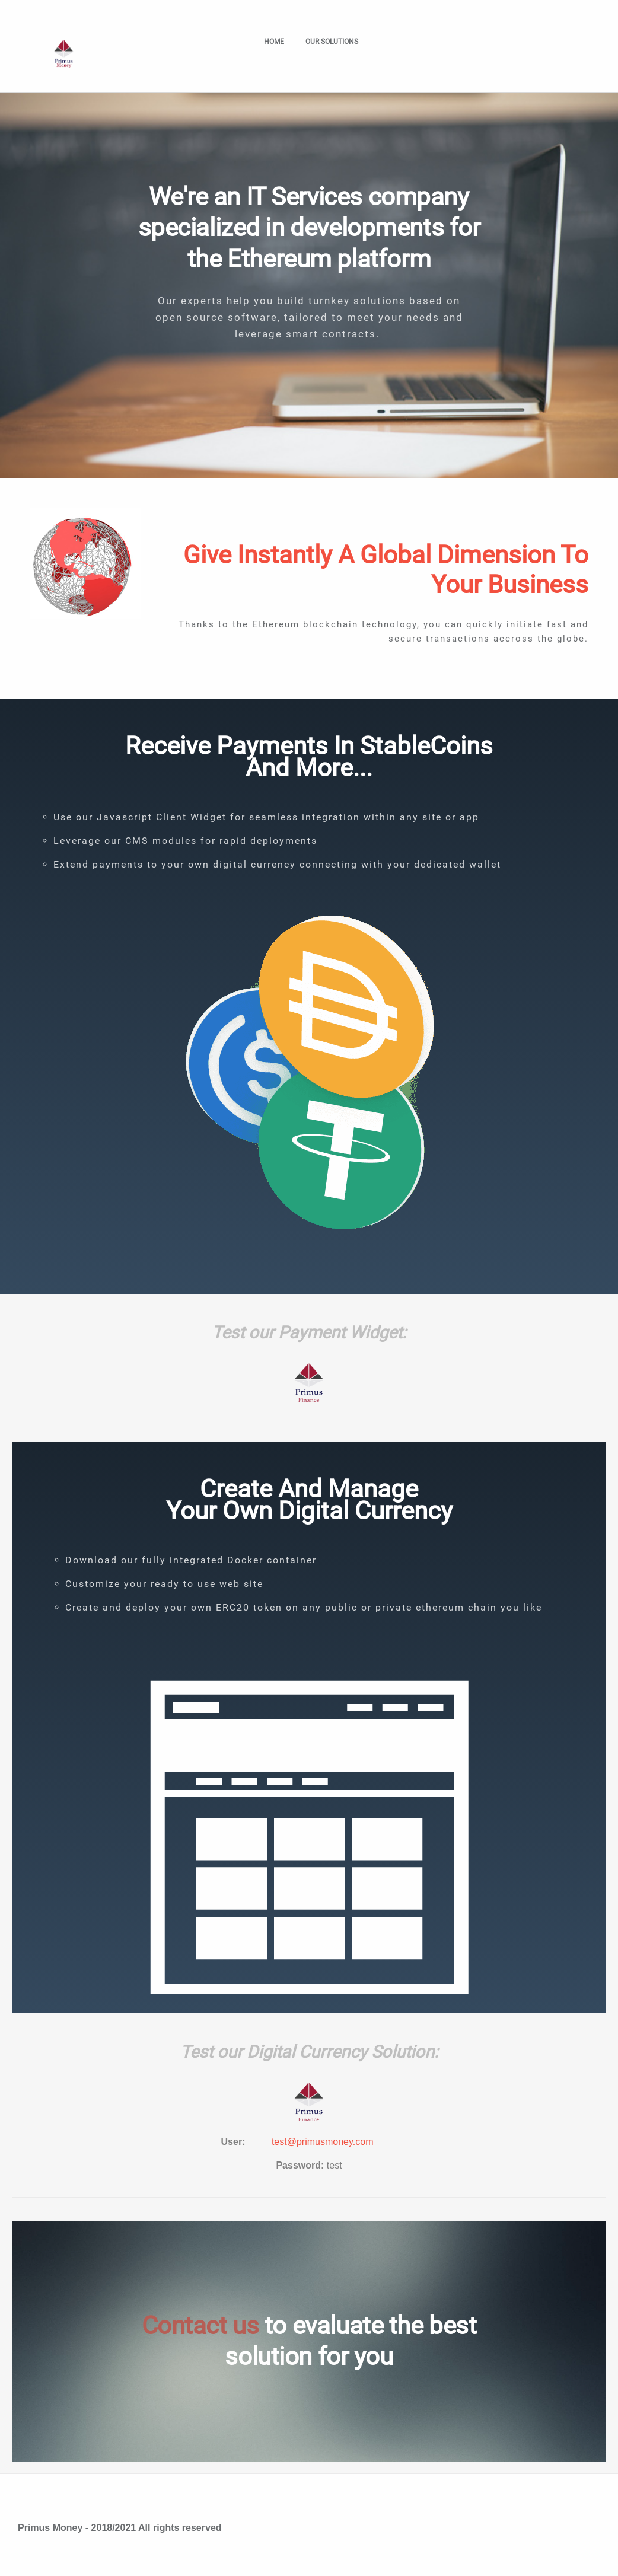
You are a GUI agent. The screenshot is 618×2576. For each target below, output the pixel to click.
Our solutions (334, 41)
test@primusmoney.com (323, 2142)
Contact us (200, 2325)
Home (274, 41)
